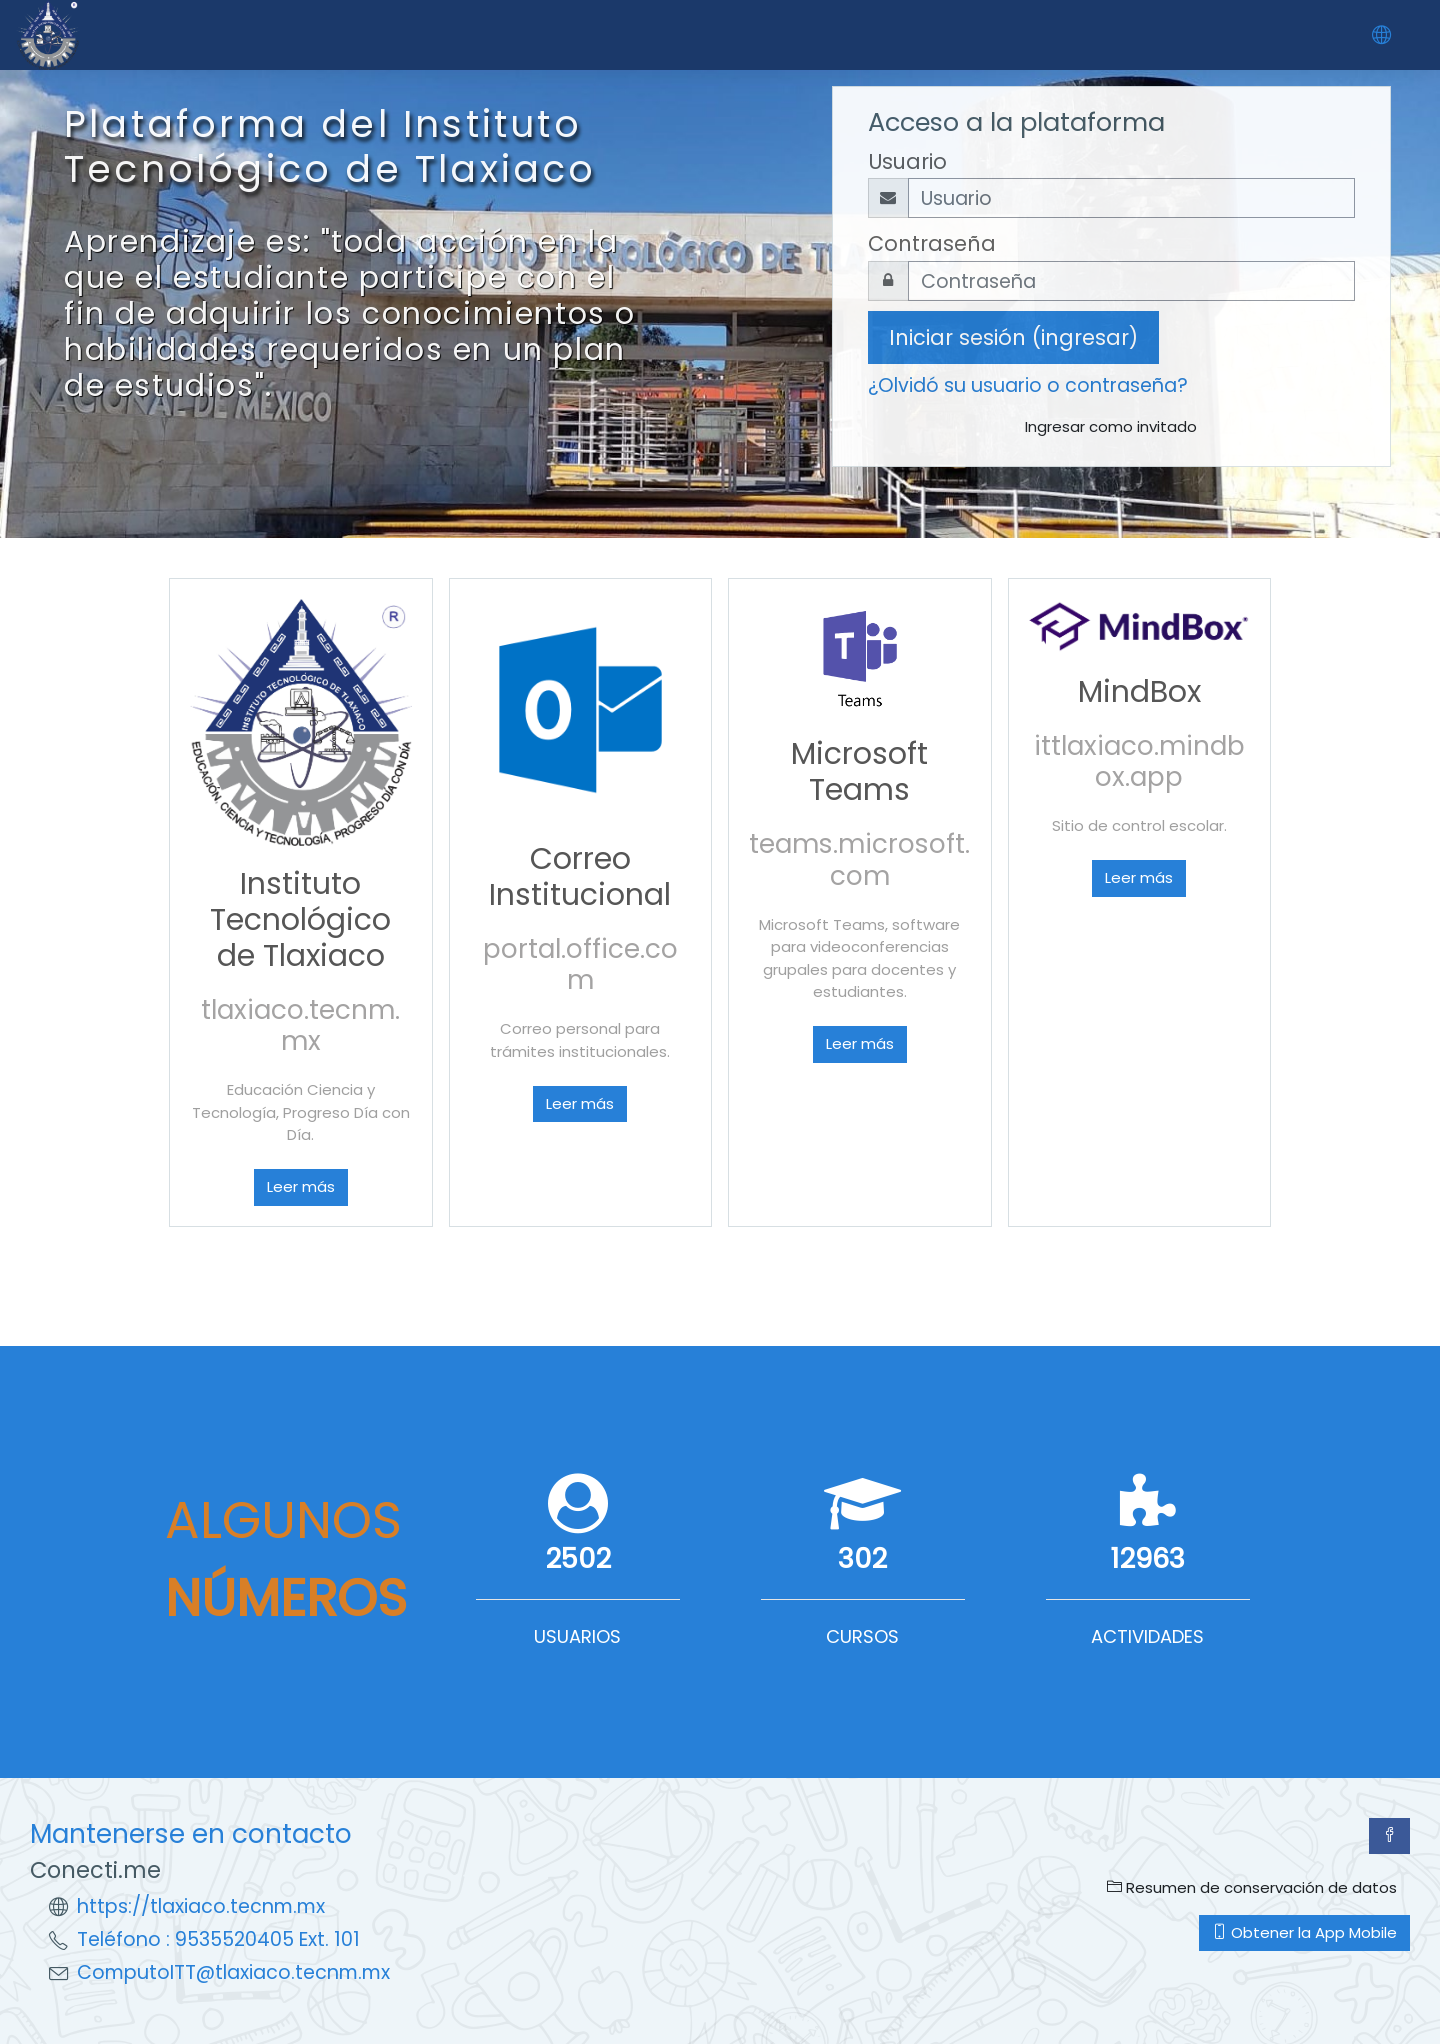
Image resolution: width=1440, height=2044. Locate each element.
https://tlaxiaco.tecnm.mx (201, 1906)
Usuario (907, 161)
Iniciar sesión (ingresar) (1013, 337)
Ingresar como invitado (1111, 426)
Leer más (301, 1186)
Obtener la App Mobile (1304, 1932)
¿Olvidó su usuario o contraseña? (1028, 385)
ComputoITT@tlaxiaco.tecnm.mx (233, 1972)
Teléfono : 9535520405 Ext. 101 (218, 1939)
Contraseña (932, 243)
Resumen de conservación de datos (1252, 1887)
